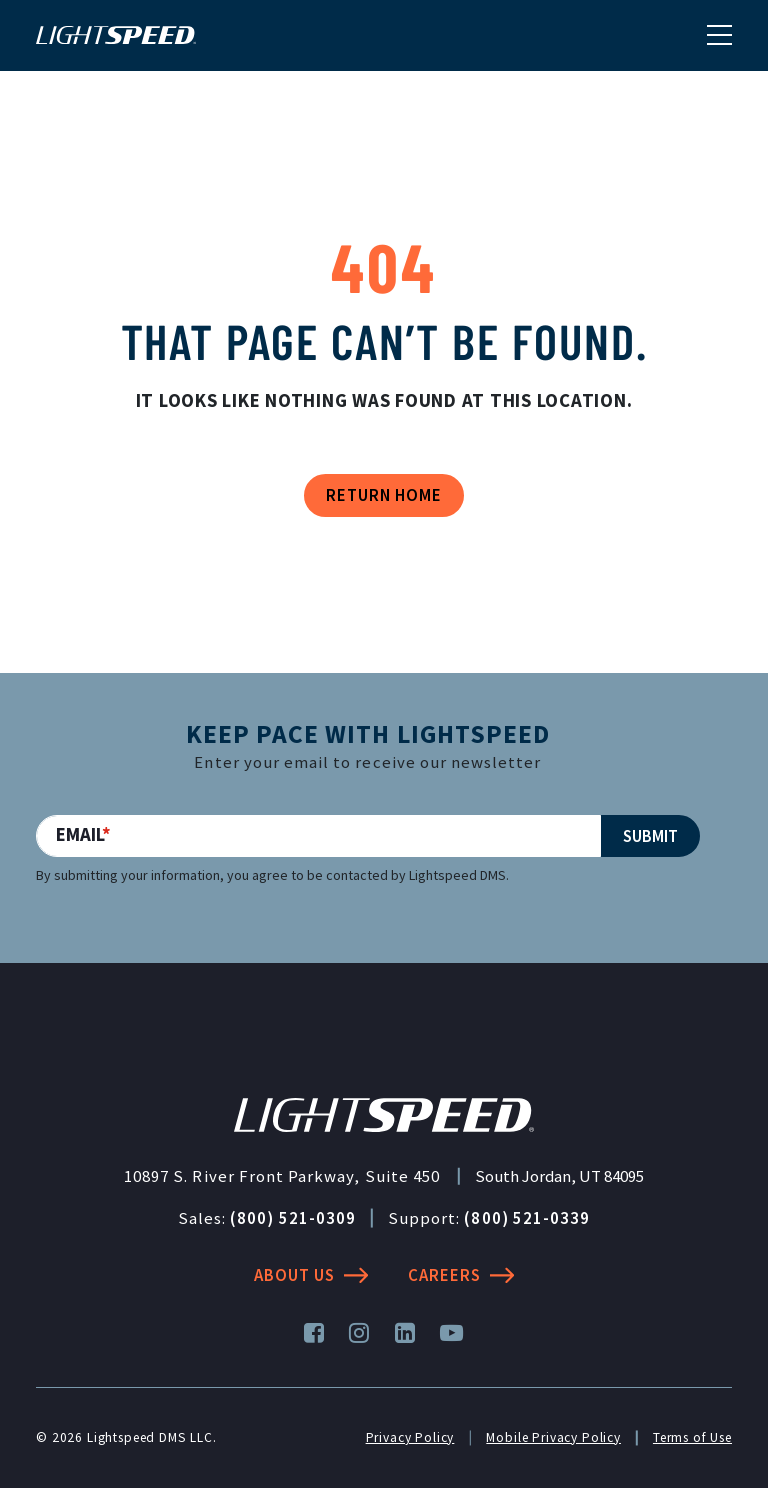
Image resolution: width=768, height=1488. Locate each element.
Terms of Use (692, 1437)
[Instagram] (359, 1333)
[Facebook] (314, 1333)
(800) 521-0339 (527, 1218)
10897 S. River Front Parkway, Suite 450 (282, 1176)
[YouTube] (452, 1333)
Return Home (384, 495)
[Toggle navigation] (719, 34)
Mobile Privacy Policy (553, 1437)
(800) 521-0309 (293, 1218)
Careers (461, 1275)
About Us (311, 1275)
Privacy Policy (410, 1437)
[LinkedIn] (405, 1333)
